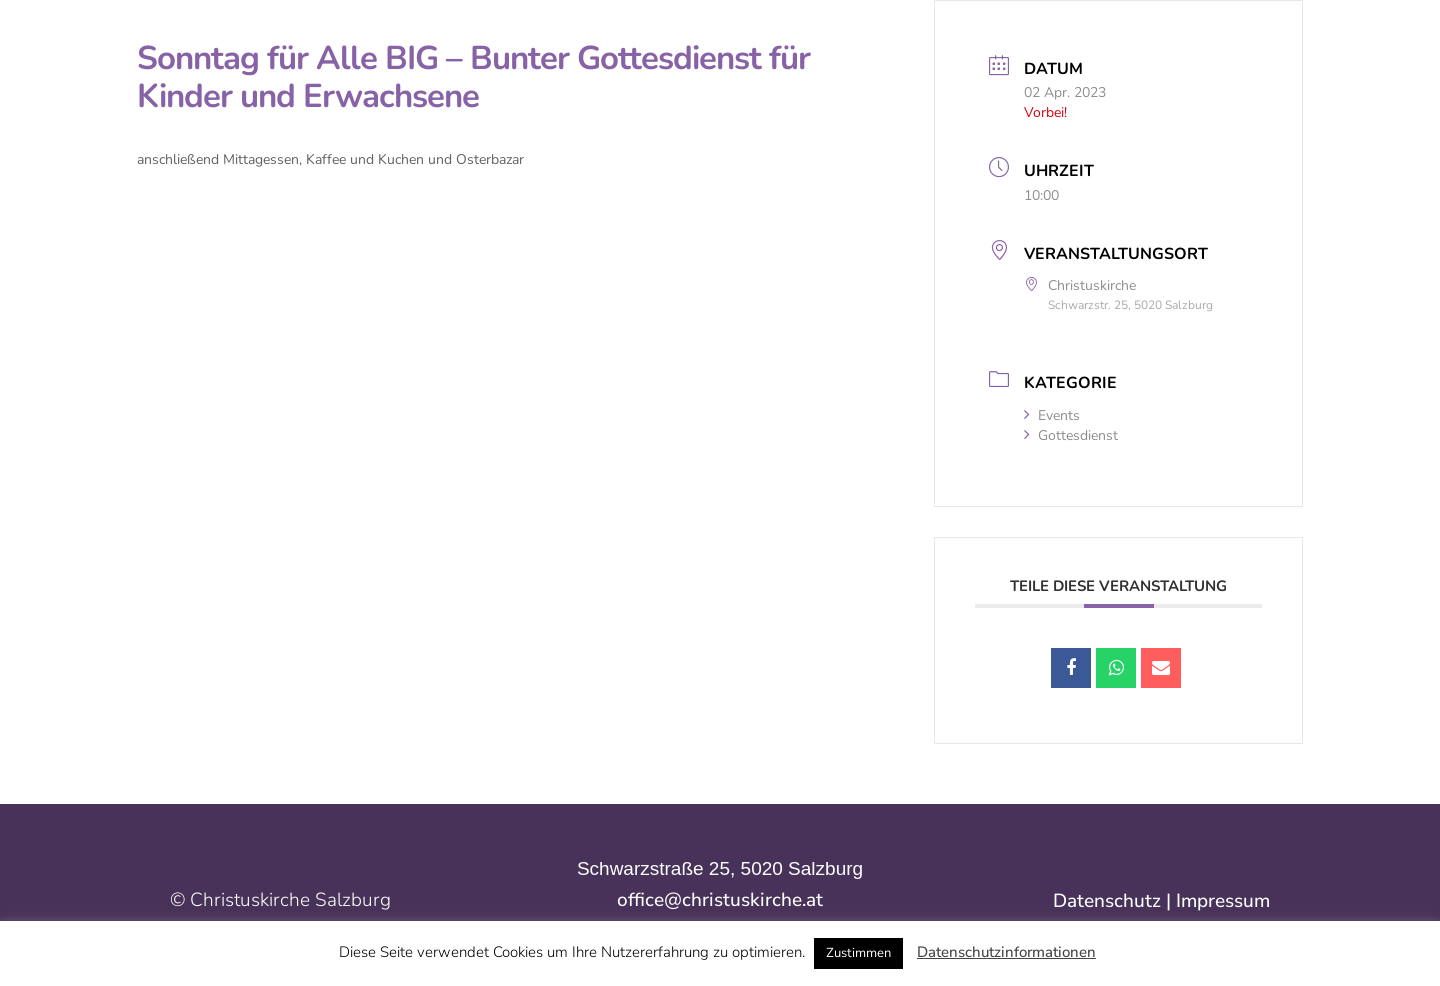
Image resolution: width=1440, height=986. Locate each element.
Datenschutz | (1114, 901)
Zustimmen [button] (858, 953)
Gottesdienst (1071, 435)
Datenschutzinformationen (1006, 952)
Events (1052, 415)
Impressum (1223, 901)
